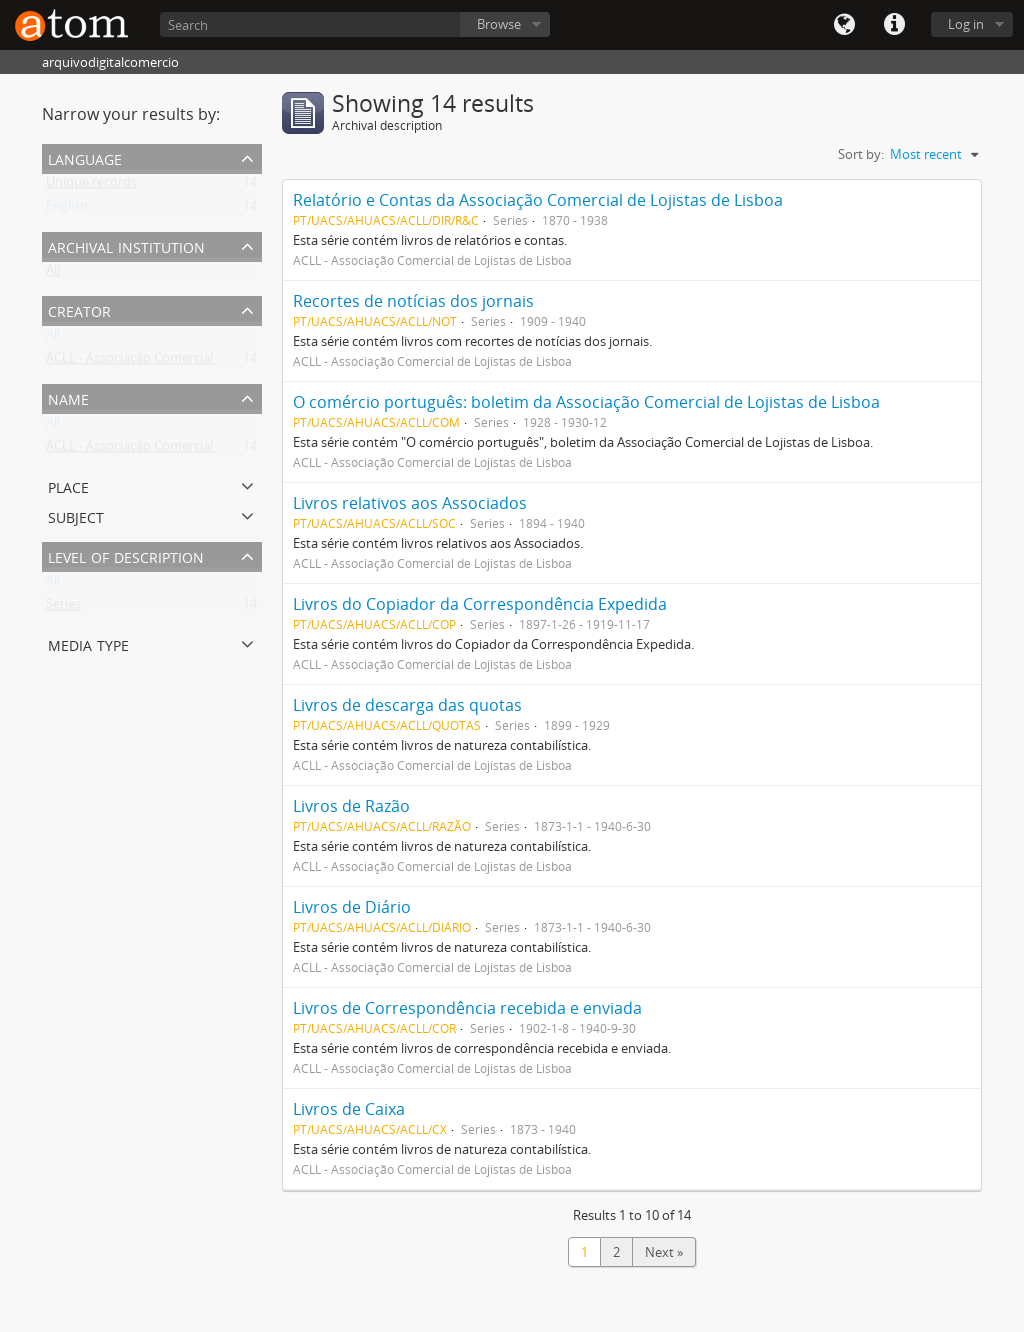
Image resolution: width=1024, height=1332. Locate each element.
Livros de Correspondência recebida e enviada (467, 1008)
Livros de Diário (352, 907)
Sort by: (861, 154)
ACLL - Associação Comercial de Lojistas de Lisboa (192, 362)
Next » (664, 1252)
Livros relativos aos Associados (410, 503)
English (67, 210)
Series (63, 608)
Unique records (91, 186)
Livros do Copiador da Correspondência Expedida (480, 604)
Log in (966, 24)
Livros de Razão (351, 806)
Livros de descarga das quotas (407, 705)
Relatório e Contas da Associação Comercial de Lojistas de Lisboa (538, 200)
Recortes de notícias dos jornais (413, 301)
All (53, 274)
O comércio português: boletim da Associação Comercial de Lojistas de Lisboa (586, 402)
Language (844, 25)
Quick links (894, 25)
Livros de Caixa (349, 1109)
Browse (499, 24)
